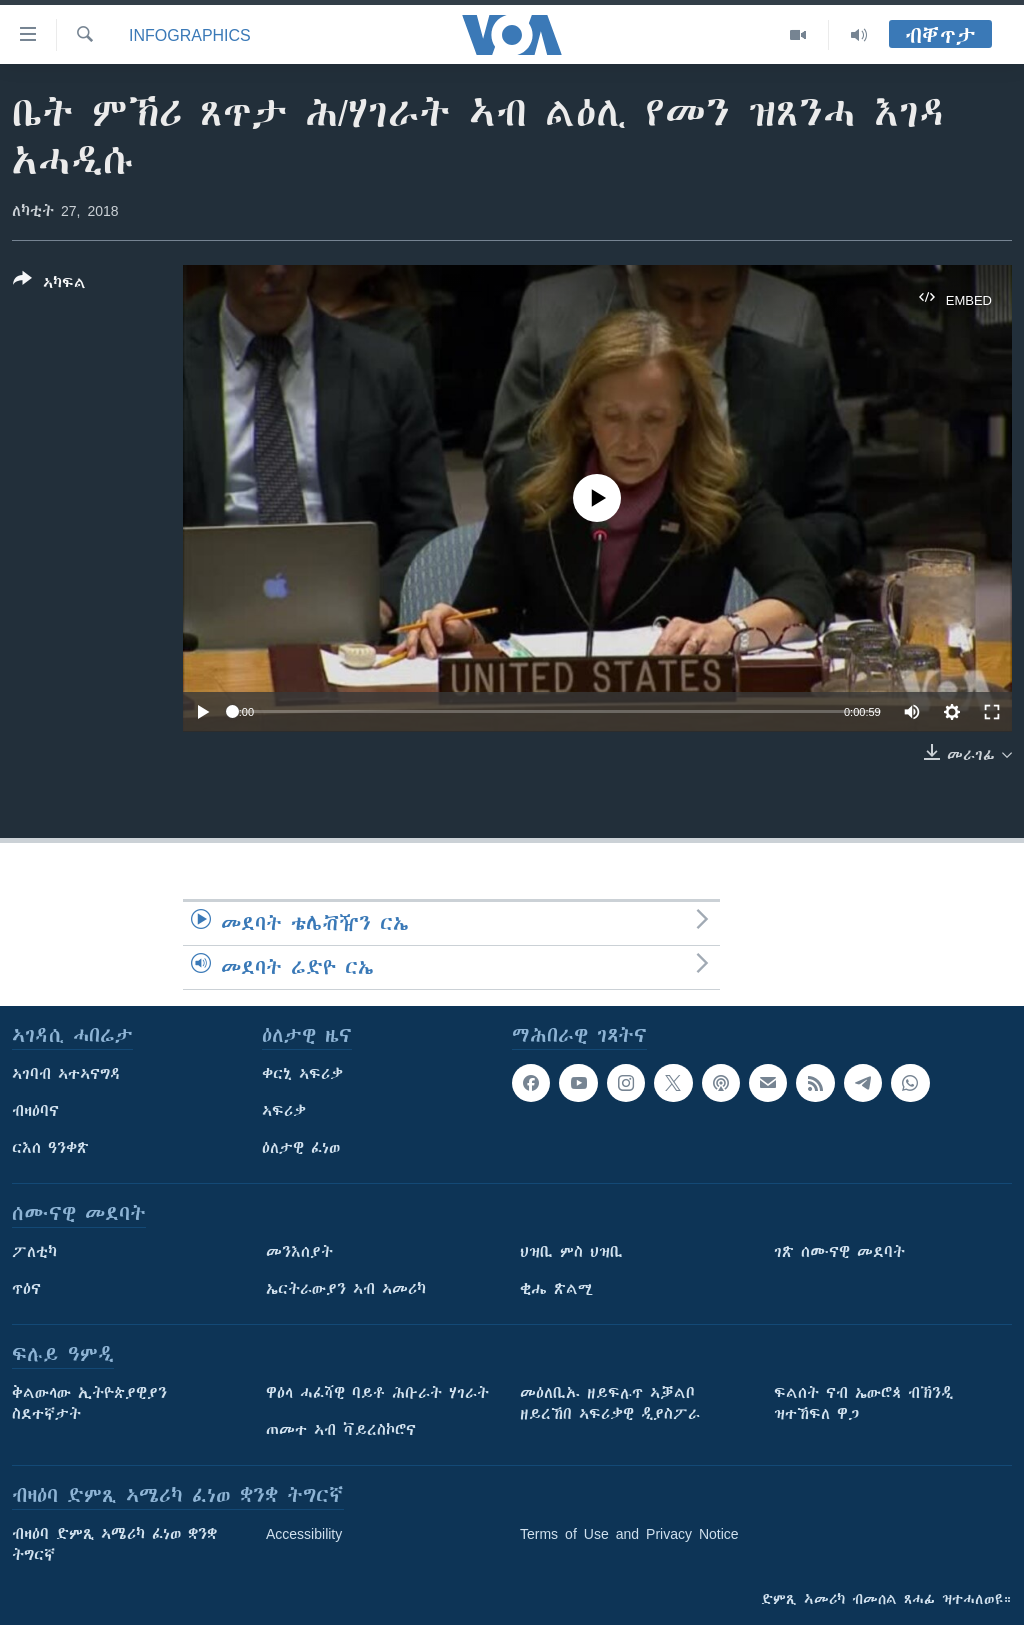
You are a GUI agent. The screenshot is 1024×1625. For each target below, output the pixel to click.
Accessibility (304, 1534)
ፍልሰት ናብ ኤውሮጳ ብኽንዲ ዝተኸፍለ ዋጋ (863, 1403)
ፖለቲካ (34, 1252)
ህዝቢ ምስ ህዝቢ (571, 1252)
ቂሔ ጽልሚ (556, 1289)
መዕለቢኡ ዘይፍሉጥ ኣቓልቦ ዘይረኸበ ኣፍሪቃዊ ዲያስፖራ (610, 1403)
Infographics (190, 35)
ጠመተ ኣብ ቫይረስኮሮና (341, 1430)
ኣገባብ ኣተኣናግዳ (66, 1074)
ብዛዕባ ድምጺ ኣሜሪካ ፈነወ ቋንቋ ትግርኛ (114, 1544)
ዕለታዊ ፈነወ (301, 1148)
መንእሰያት (299, 1252)
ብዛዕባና (35, 1111)
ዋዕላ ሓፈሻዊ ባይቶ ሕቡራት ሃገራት (377, 1393)
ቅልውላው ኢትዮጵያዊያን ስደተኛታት (89, 1403)
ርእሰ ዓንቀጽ (50, 1148)
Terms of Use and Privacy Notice (629, 1534)
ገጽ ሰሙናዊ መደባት (839, 1252)
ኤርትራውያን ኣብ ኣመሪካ (346, 1289)
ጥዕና (26, 1289)
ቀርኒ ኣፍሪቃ (302, 1074)
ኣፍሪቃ (284, 1111)
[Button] (49, 285)
